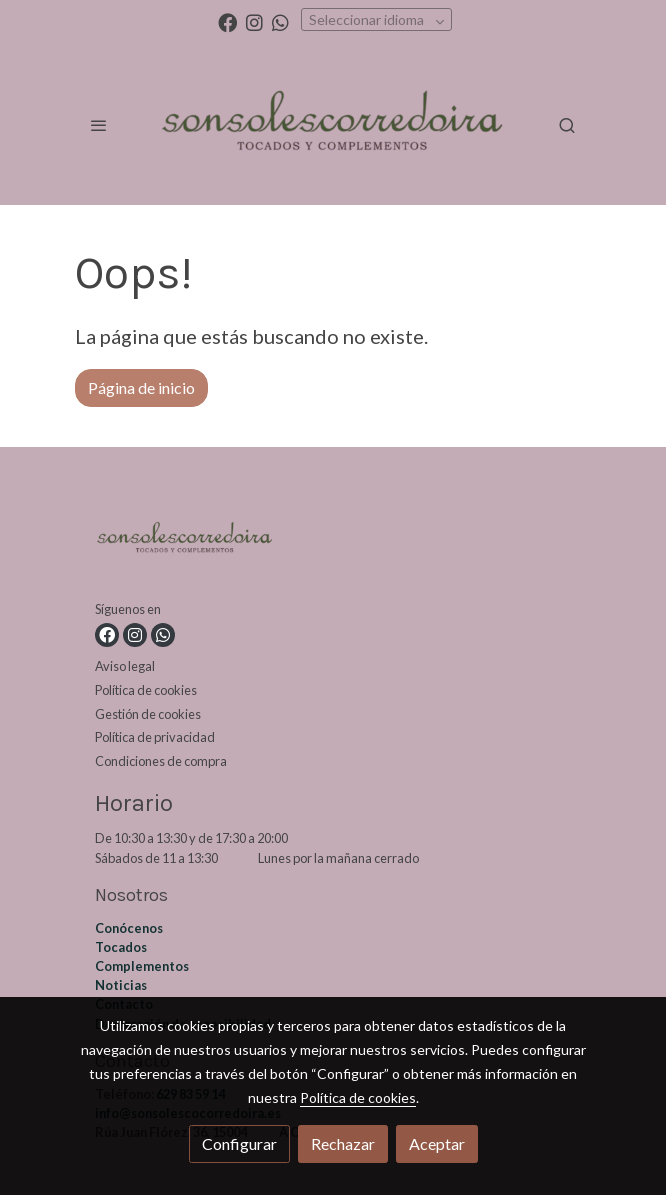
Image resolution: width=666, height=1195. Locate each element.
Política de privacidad (155, 737)
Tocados (121, 947)
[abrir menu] (99, 125)
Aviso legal (125, 666)
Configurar (239, 1143)
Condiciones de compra (161, 761)
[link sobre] (333, 543)
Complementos (142, 966)
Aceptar (437, 1143)
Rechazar (343, 1143)
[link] (333, 125)
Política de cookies (146, 690)
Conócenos (129, 928)
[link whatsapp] (280, 21)
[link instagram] (254, 21)
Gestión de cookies (148, 714)
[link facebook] (227, 21)
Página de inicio (141, 387)
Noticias (121, 985)
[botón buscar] (567, 125)
